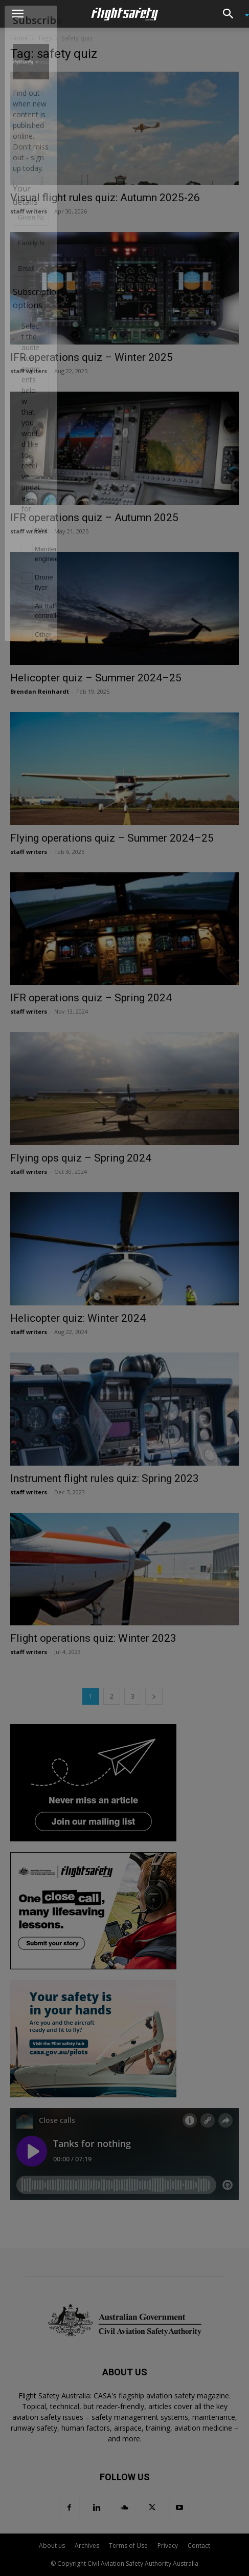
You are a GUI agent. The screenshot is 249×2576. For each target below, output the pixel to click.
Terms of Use (128, 2545)
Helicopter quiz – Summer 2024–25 (96, 678)
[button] (17, 14)
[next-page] (154, 1696)
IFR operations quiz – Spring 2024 (91, 998)
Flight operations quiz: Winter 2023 (93, 1638)
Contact (199, 2545)
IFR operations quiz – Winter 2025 (91, 357)
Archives (87, 2545)
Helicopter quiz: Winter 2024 (78, 1318)
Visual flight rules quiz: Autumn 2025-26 (105, 197)
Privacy (167, 2545)
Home (19, 38)
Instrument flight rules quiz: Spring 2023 (104, 1478)
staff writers (28, 211)
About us (52, 2545)
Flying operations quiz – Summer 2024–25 (112, 838)
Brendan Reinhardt (39, 691)
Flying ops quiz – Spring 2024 (80, 1158)
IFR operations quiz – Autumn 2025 (94, 517)
